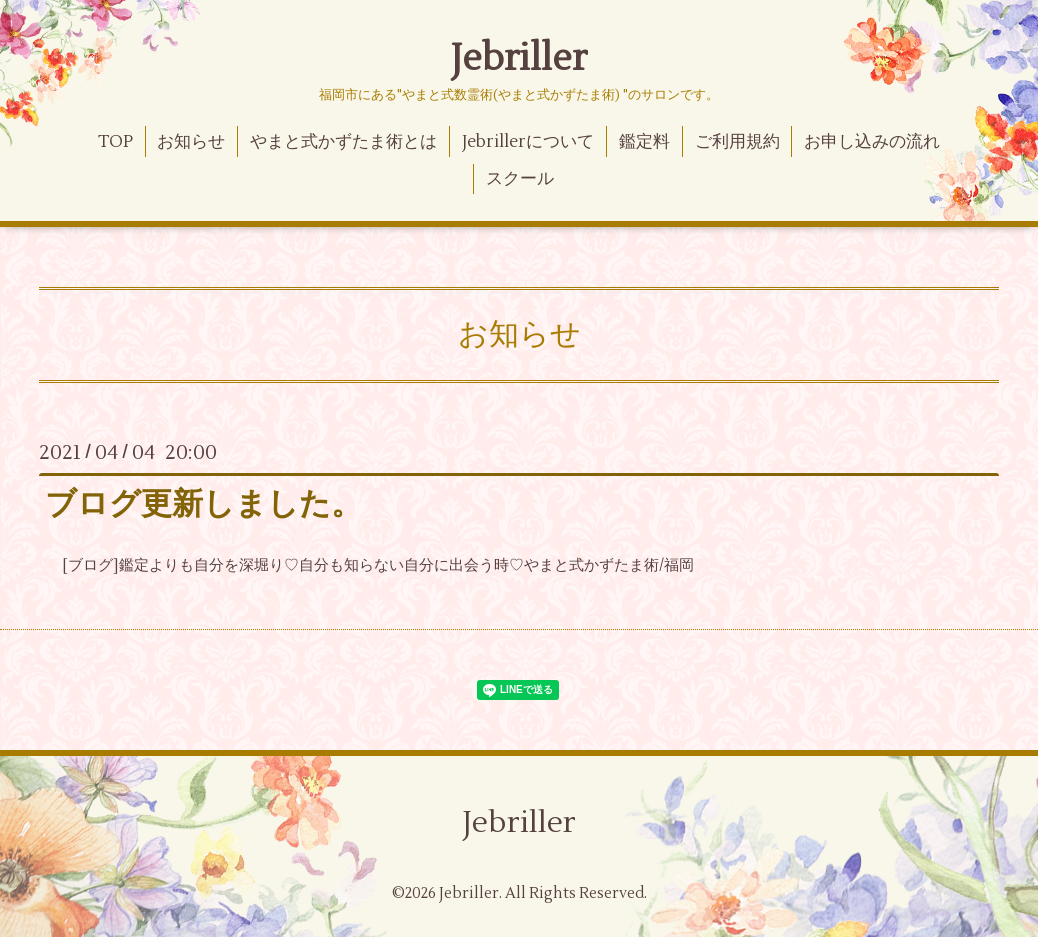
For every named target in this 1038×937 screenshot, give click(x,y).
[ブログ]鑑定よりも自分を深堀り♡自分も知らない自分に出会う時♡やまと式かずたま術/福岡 (378, 565)
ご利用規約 (737, 142)
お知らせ (191, 142)
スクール (520, 179)
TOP (115, 142)
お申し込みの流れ (872, 142)
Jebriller (519, 59)
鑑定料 (644, 142)
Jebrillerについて (528, 142)
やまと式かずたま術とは (343, 142)
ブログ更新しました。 (203, 504)
